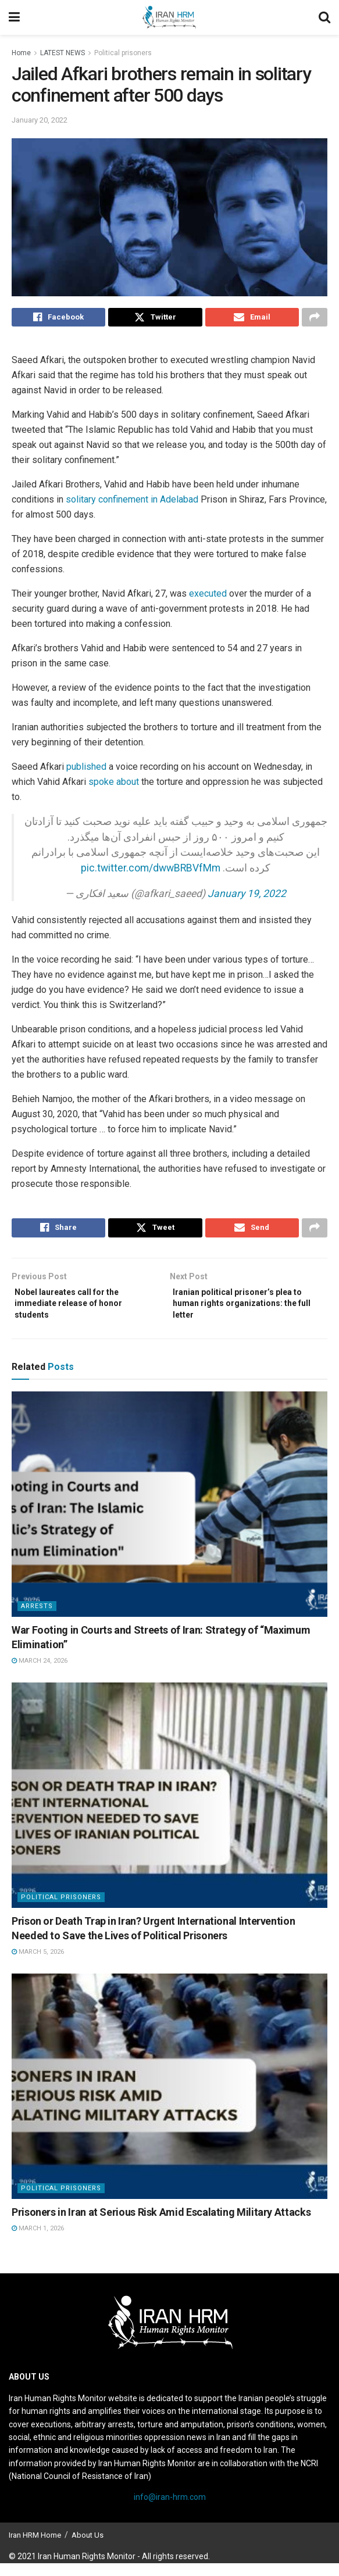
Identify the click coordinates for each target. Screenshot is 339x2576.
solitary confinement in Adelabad (132, 502)
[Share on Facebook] (58, 319)
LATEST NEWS (62, 53)
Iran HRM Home (35, 2547)
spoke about (113, 785)
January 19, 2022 (247, 896)
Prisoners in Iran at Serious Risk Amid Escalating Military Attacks (161, 2225)
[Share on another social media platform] (314, 319)
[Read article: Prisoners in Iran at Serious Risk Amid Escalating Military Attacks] (169, 2099)
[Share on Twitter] (155, 319)
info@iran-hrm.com (170, 2510)
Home (21, 53)
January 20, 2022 (39, 120)
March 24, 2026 (39, 1673)
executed (209, 596)
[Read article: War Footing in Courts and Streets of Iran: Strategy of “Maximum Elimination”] (169, 1517)
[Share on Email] (252, 319)
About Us (88, 2547)
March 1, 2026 (38, 2241)
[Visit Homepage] (169, 17)
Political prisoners (123, 53)
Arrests (37, 1619)
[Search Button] (324, 17)
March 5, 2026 (38, 1964)
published (87, 770)
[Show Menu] (14, 17)
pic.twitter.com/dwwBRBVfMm (150, 871)
